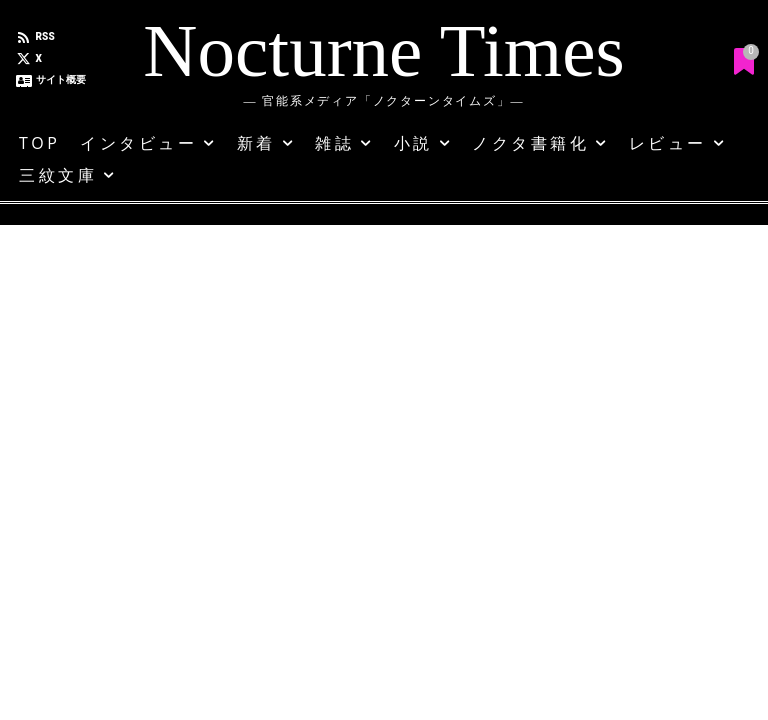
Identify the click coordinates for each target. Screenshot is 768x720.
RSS (45, 36)
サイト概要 (61, 79)
